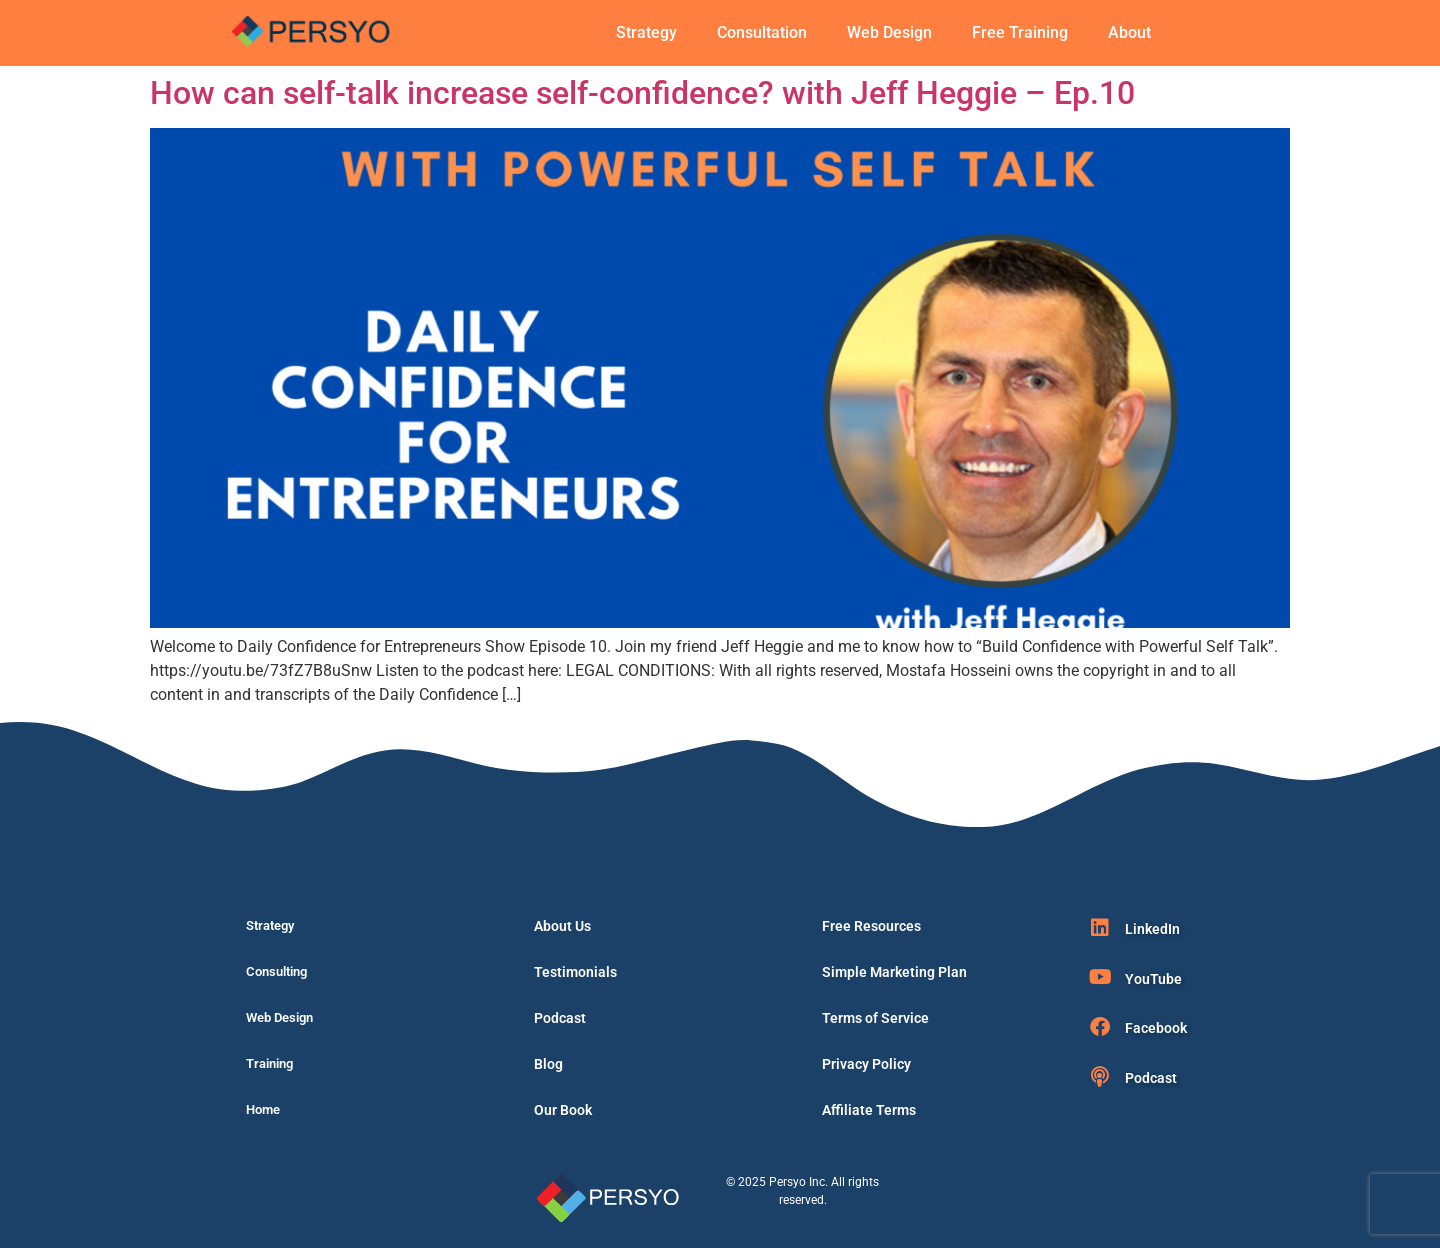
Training (269, 1063)
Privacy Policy (866, 1064)
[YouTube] (1100, 977)
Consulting (276, 971)
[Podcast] (1100, 1077)
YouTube (1153, 979)
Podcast (560, 1018)
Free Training (1020, 32)
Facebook (1156, 1028)
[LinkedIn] (1100, 928)
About (1129, 32)
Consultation (762, 32)
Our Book (563, 1110)
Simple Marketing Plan (894, 972)
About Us (562, 926)
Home (263, 1109)
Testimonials (575, 972)
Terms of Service (875, 1018)
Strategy (646, 32)
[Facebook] (1100, 1027)
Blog (548, 1064)
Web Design (889, 32)
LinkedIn (1152, 929)
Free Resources (871, 926)
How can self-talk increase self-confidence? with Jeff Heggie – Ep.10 (642, 93)
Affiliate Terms (869, 1110)
